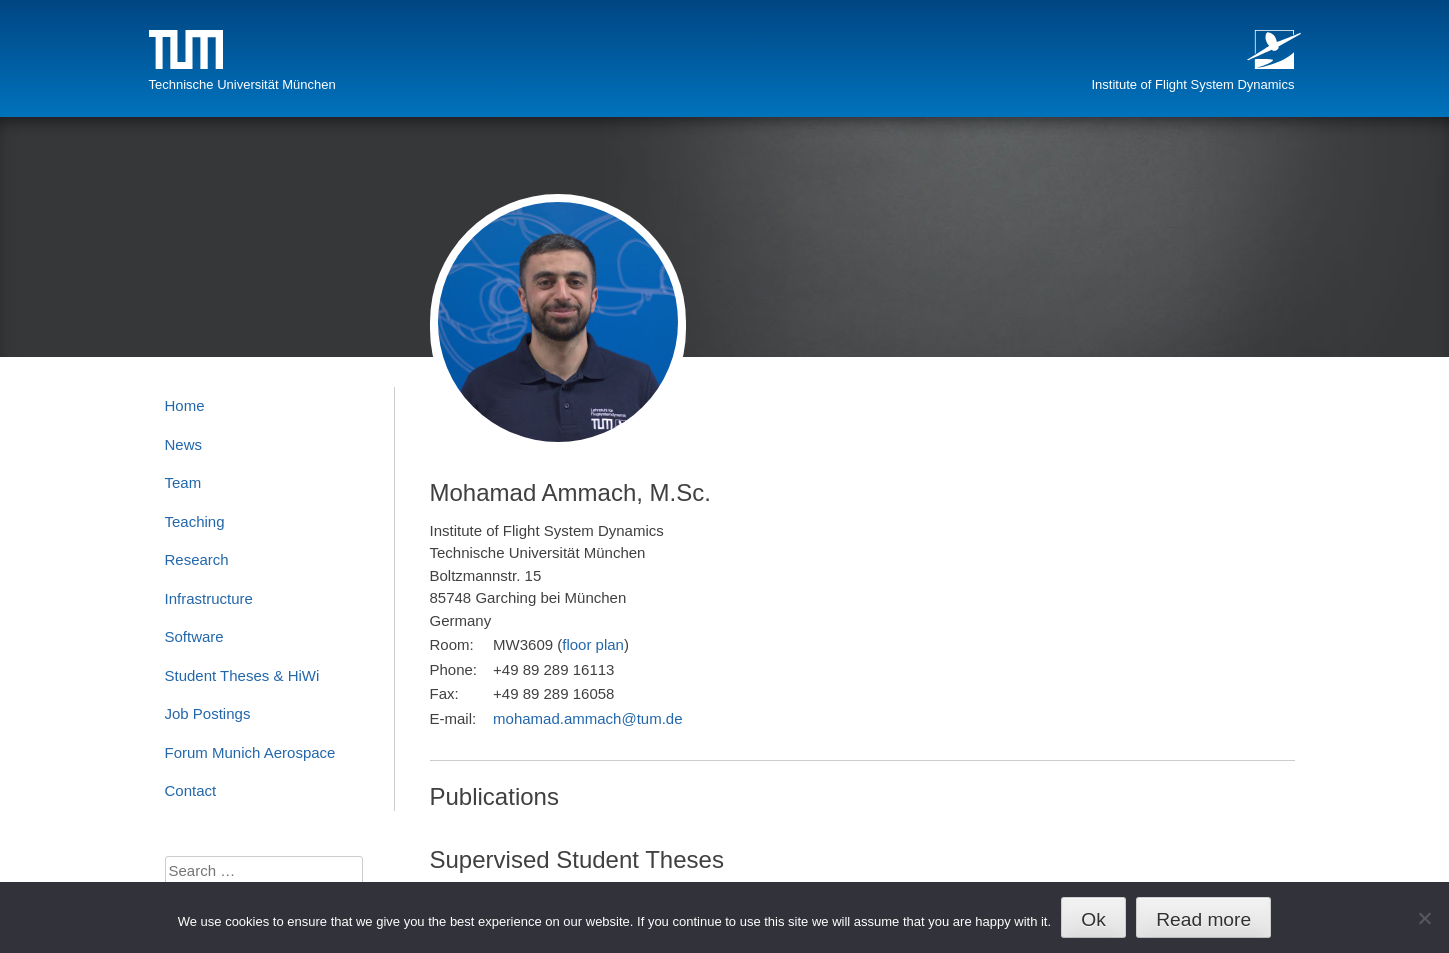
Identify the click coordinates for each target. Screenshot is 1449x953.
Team (183, 482)
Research (197, 559)
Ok (1093, 919)
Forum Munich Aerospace (250, 752)
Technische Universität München (242, 84)
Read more (1203, 919)
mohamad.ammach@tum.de (587, 718)
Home (185, 405)
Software (194, 636)
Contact (191, 790)
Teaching (195, 521)
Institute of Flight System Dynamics (1192, 84)
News (184, 444)
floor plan (593, 644)
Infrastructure (209, 598)
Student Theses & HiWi (242, 675)
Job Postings (208, 713)
